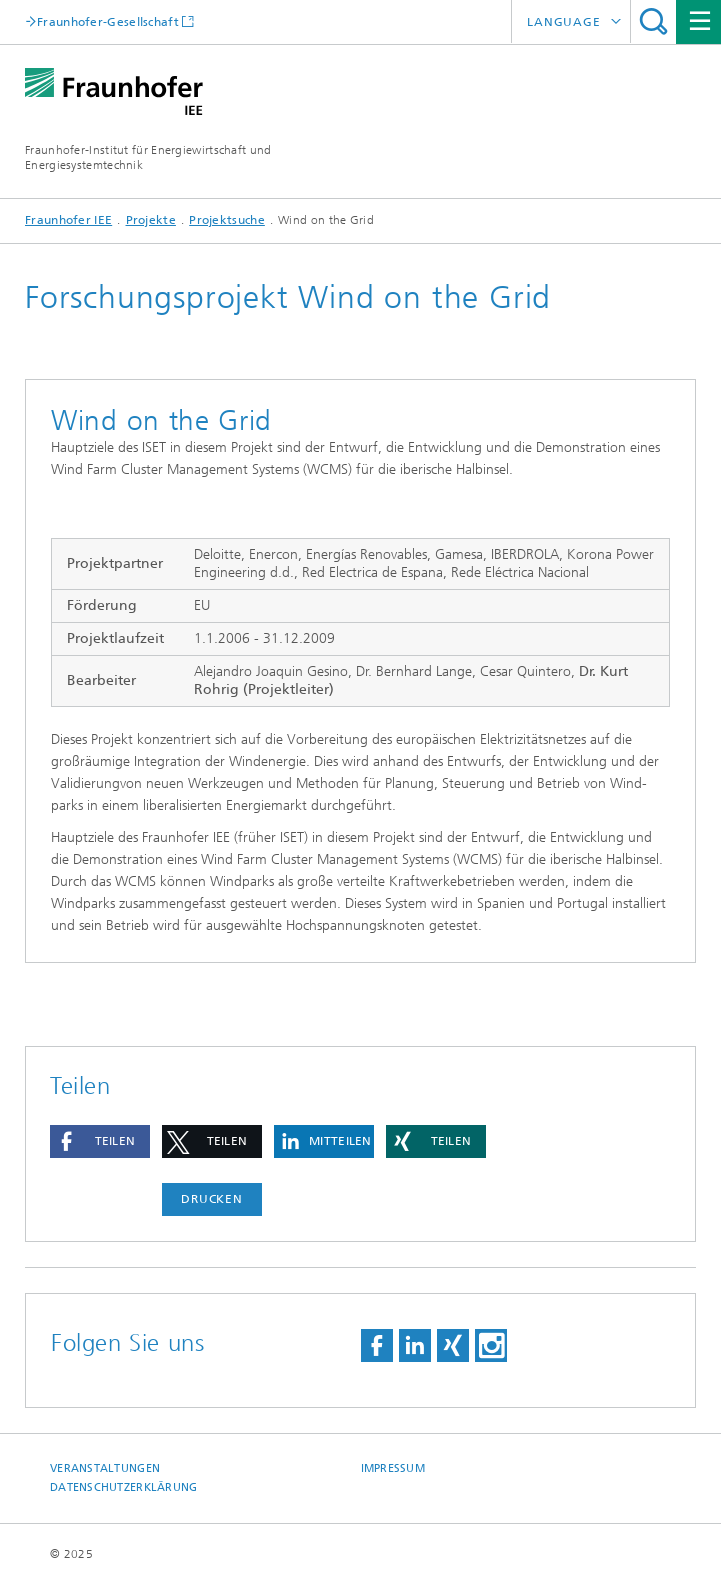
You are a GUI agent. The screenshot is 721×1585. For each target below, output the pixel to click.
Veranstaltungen (105, 1468)
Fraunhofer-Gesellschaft (108, 21)
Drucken (212, 1199)
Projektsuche (227, 220)
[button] (100, 1141)
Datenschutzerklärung (124, 1487)
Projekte (151, 220)
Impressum (393, 1468)
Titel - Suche (653, 21)
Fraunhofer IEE (68, 220)
